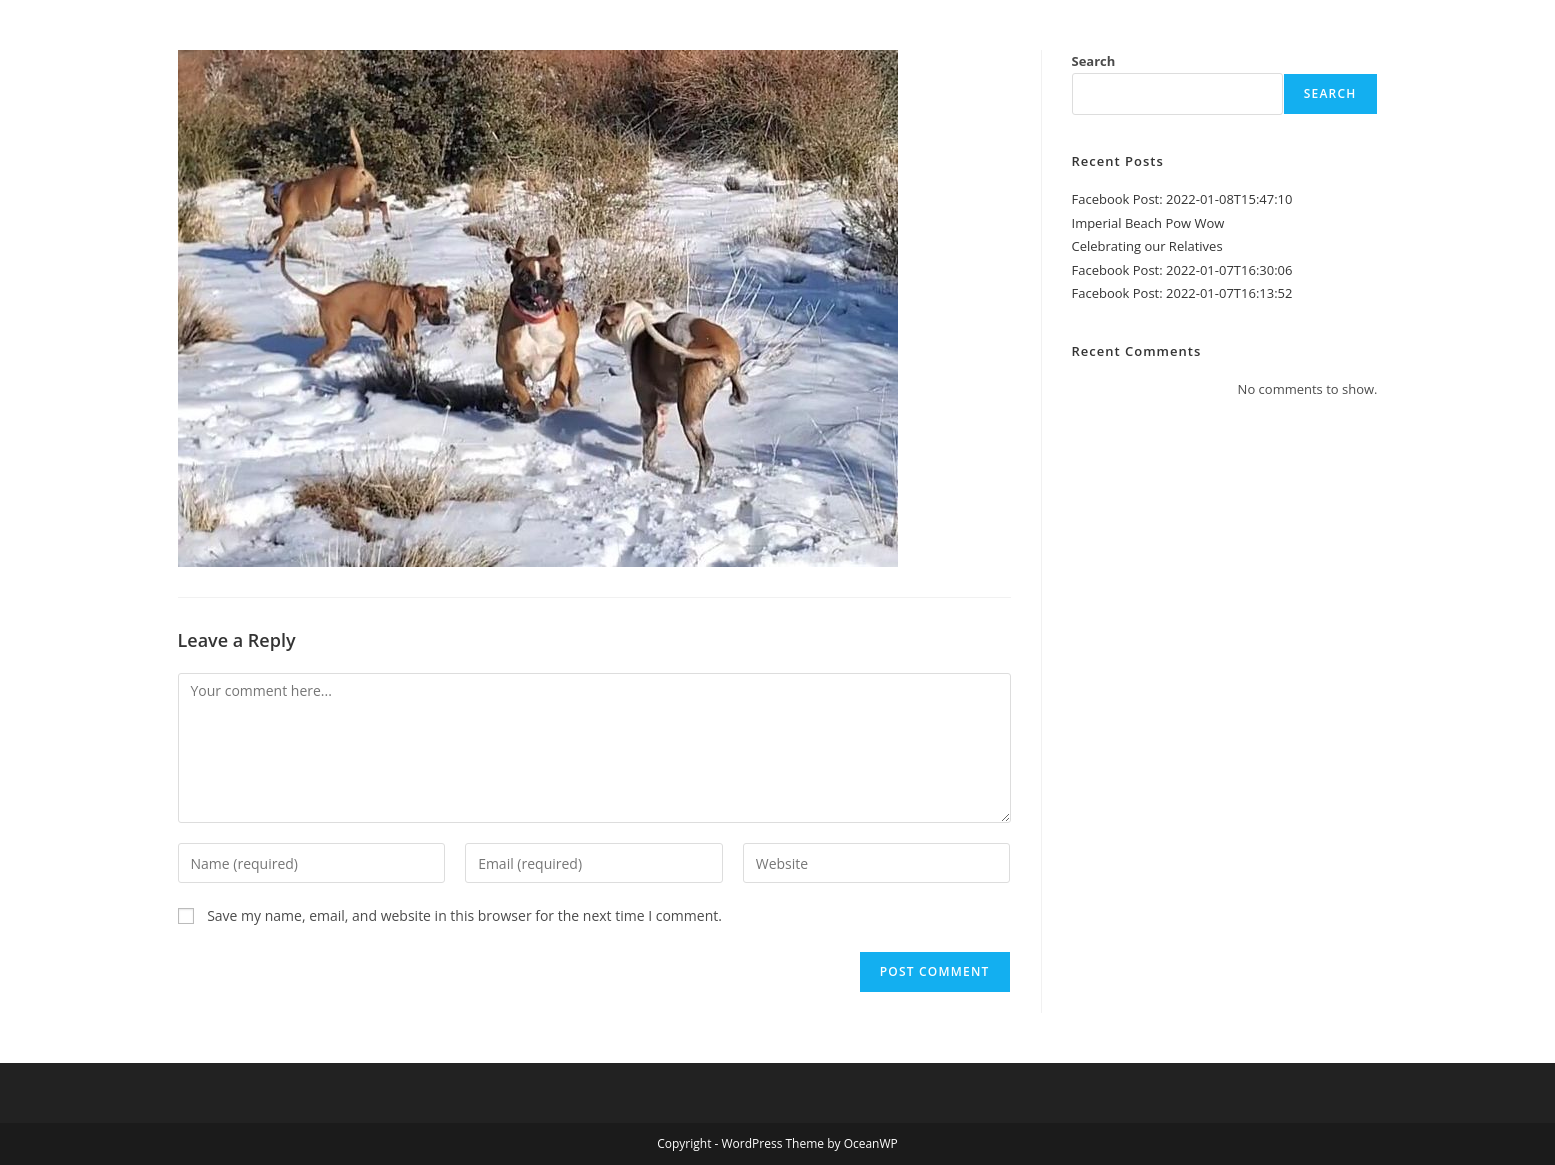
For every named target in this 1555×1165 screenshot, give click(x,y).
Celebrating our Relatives (1147, 246)
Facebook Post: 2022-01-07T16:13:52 (1182, 293)
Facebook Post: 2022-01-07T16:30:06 (1182, 270)
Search (1094, 61)
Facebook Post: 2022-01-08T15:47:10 (1182, 199)
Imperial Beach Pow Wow (1148, 223)
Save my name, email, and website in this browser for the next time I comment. (464, 915)
